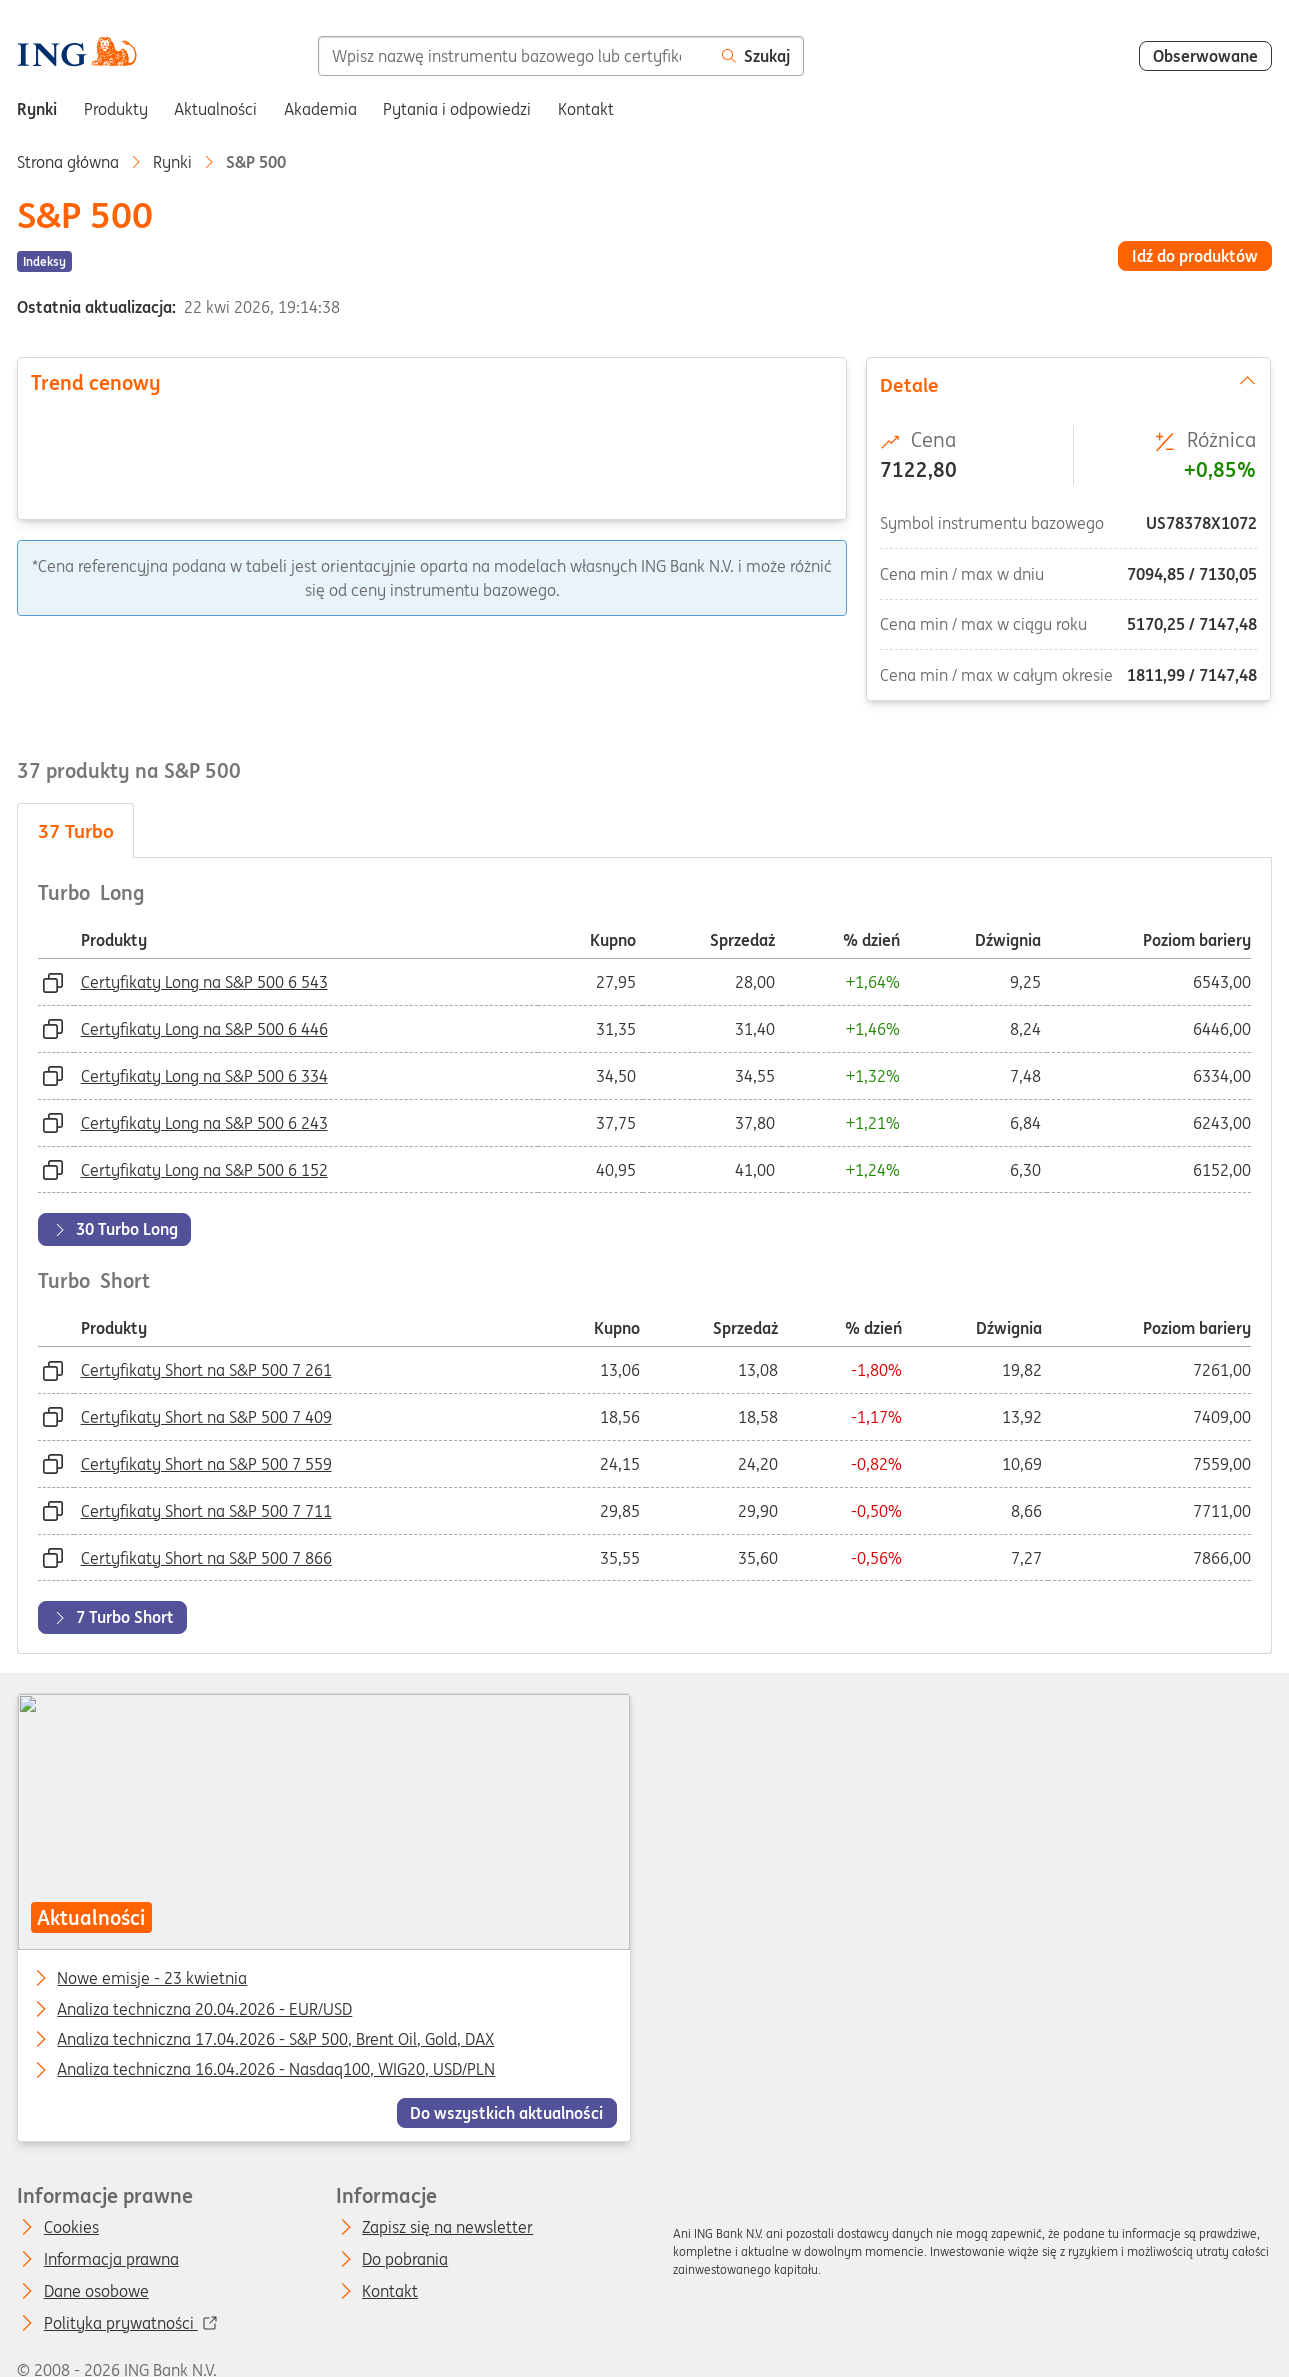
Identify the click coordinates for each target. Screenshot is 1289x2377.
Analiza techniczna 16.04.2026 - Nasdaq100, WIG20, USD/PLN (277, 2070)
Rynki (172, 162)
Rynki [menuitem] (37, 109)
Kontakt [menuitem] (586, 109)
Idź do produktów (1195, 256)
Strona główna (68, 162)
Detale (1068, 384)
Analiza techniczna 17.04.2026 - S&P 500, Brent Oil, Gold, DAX (276, 2040)
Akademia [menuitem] (320, 109)
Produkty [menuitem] (116, 109)
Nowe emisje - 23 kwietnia (153, 1979)
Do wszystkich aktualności (507, 2113)
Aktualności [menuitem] (215, 109)
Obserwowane (1205, 56)
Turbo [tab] (76, 831)
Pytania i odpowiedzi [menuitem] (457, 109)
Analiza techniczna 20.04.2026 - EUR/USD (205, 2009)
